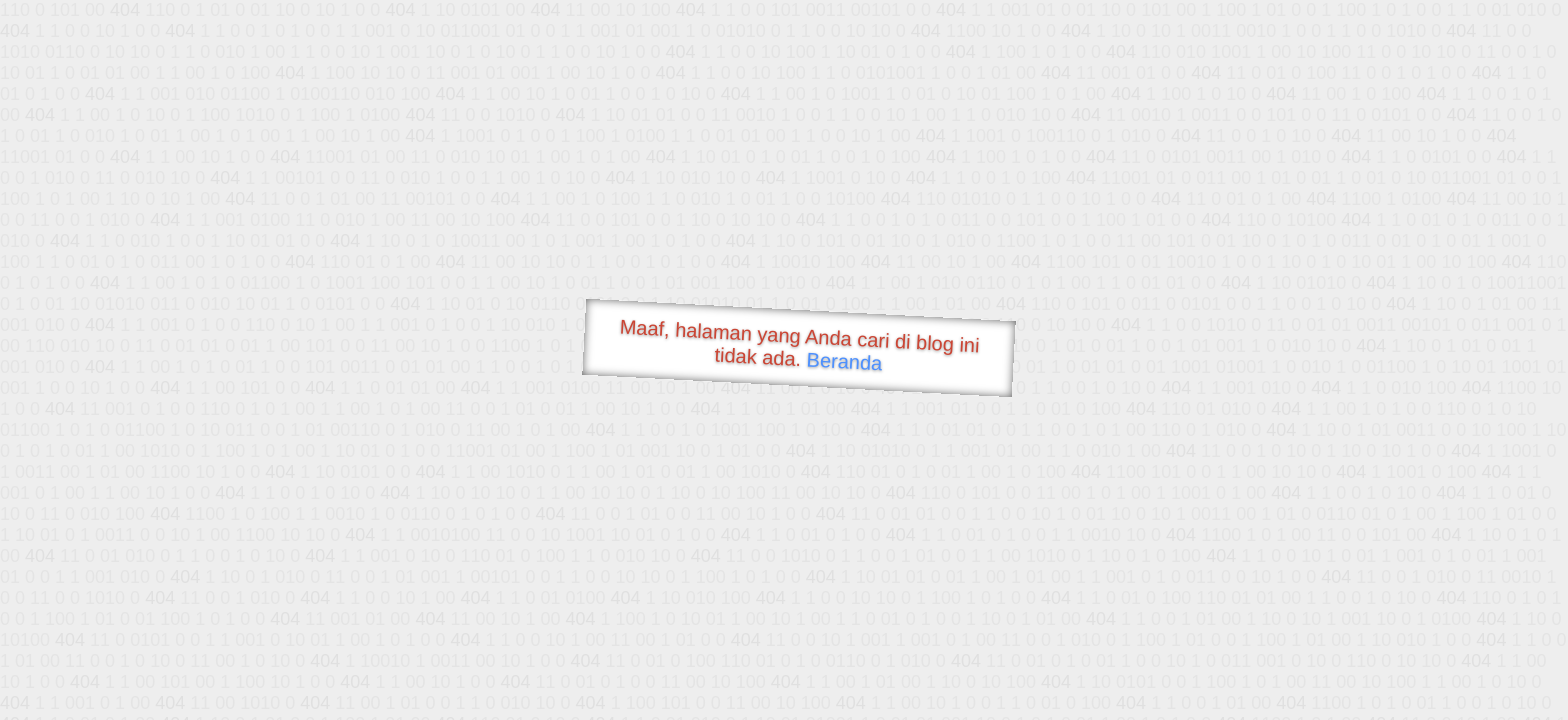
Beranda (844, 361)
